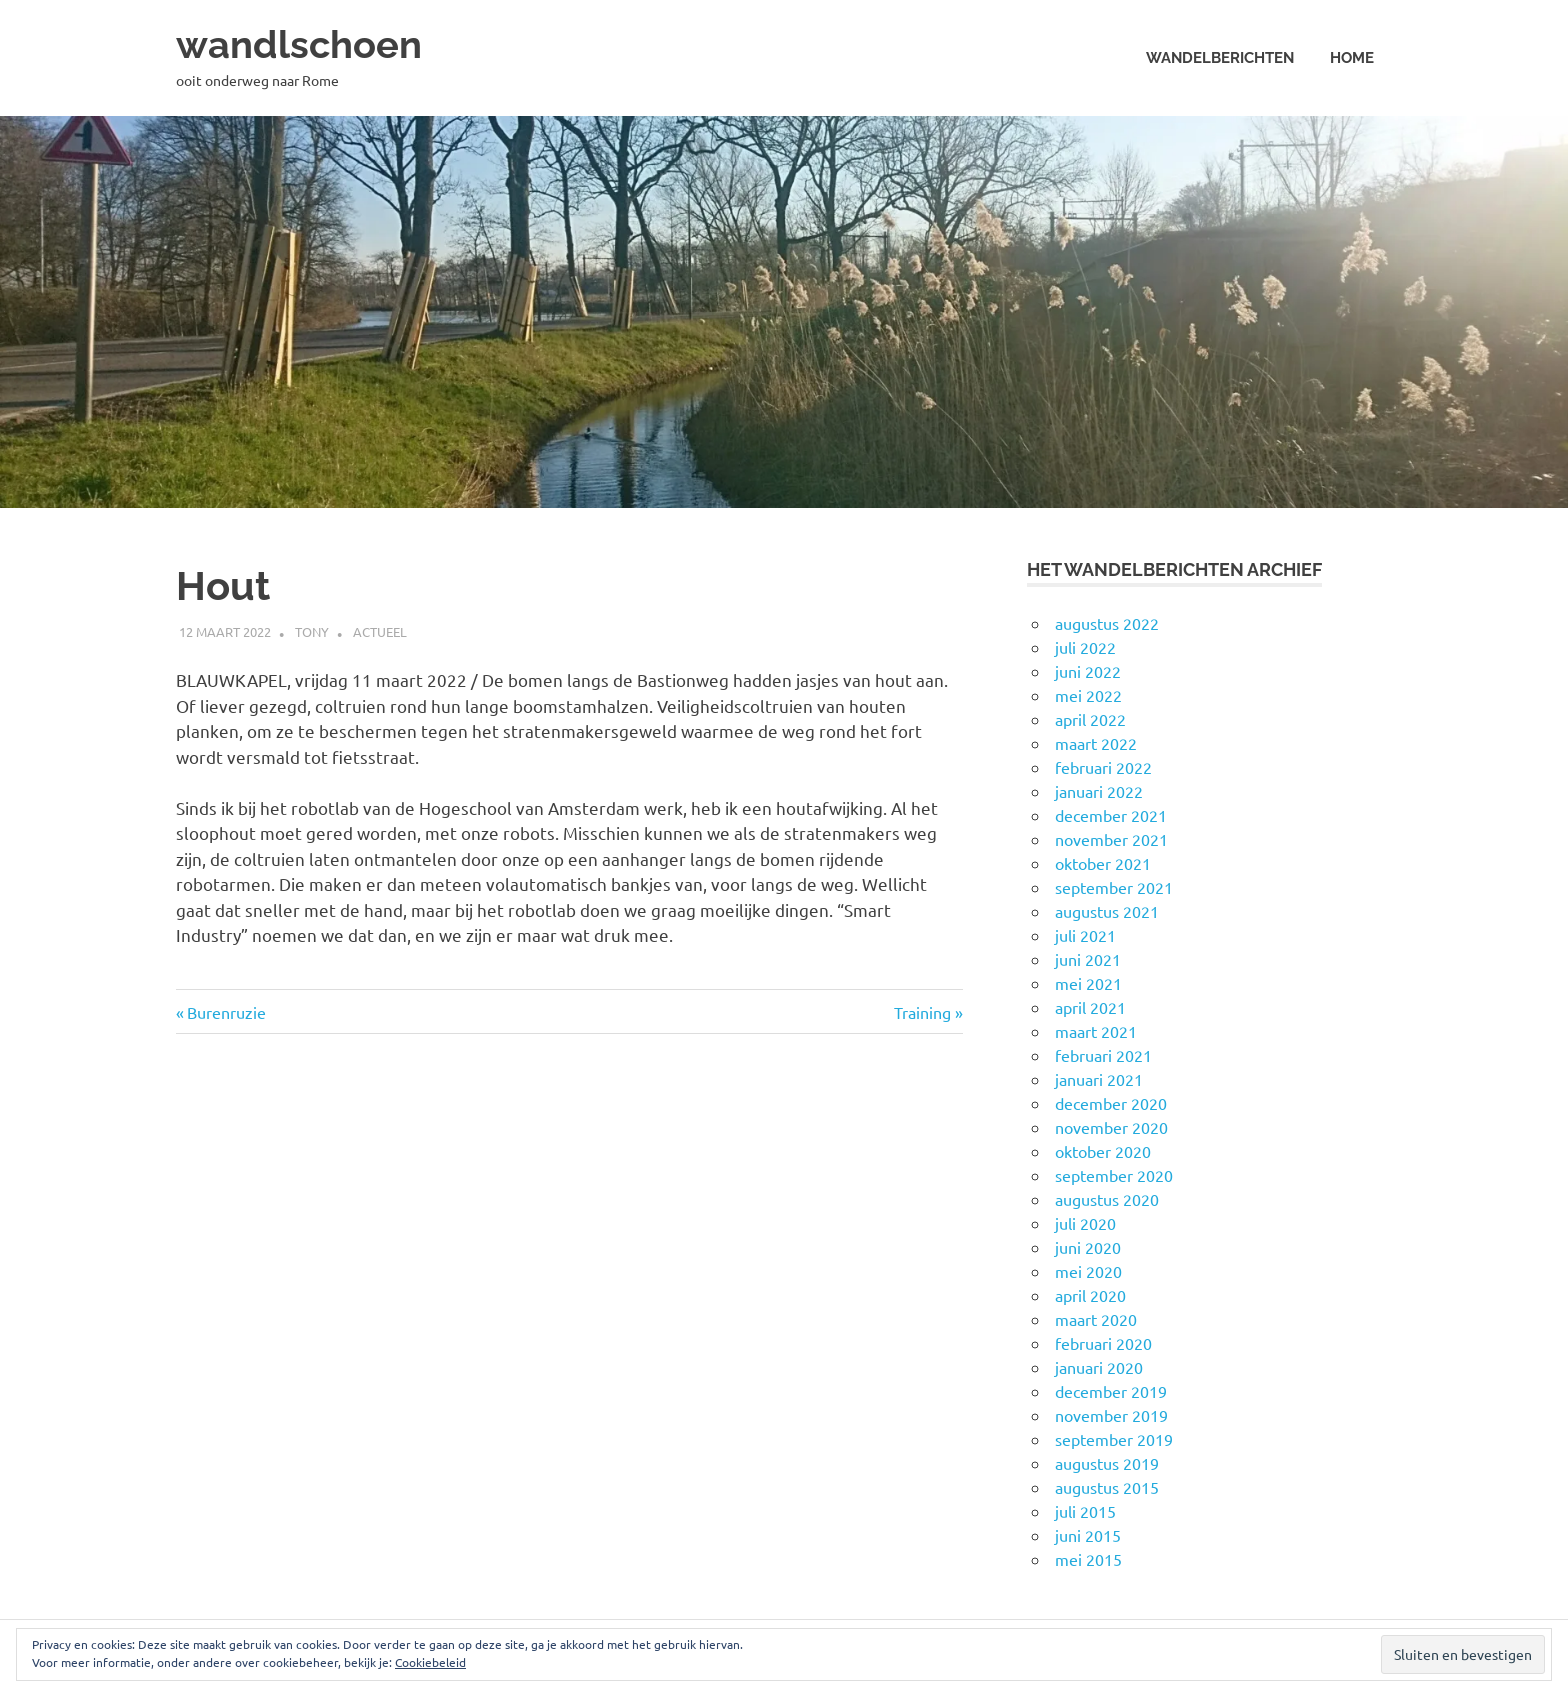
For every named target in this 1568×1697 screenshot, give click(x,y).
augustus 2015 (1107, 1487)
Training (927, 1012)
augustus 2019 (1107, 1463)
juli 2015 (1085, 1511)
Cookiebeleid (430, 1662)
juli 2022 (1085, 647)
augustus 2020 (1107, 1199)
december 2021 (1111, 815)
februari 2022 (1103, 767)
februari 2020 (1103, 1343)
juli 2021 (1085, 935)
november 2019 (1111, 1415)
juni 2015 (1088, 1535)
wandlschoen (299, 44)
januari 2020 (1099, 1367)
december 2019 (1111, 1391)
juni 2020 (1088, 1247)
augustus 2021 (1107, 911)
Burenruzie (226, 1012)
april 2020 (1090, 1295)
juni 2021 (1088, 959)
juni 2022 (1088, 671)
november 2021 (1111, 839)
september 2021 (1114, 887)
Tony (312, 631)
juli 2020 (1085, 1223)
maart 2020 (1096, 1319)
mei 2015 (1088, 1559)
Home (1352, 58)
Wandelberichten (1220, 58)
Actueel (380, 631)
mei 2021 (1088, 983)
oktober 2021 (1103, 863)
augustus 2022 (1107, 623)
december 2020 (1111, 1103)
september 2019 (1114, 1439)
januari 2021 (1099, 1079)
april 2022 (1090, 719)
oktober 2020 (1103, 1151)
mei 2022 (1088, 695)
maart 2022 (1096, 743)
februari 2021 (1103, 1055)
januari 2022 (1099, 791)
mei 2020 (1088, 1271)
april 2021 (1090, 1007)
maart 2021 (1096, 1031)
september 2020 (1114, 1175)
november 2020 (1111, 1127)
